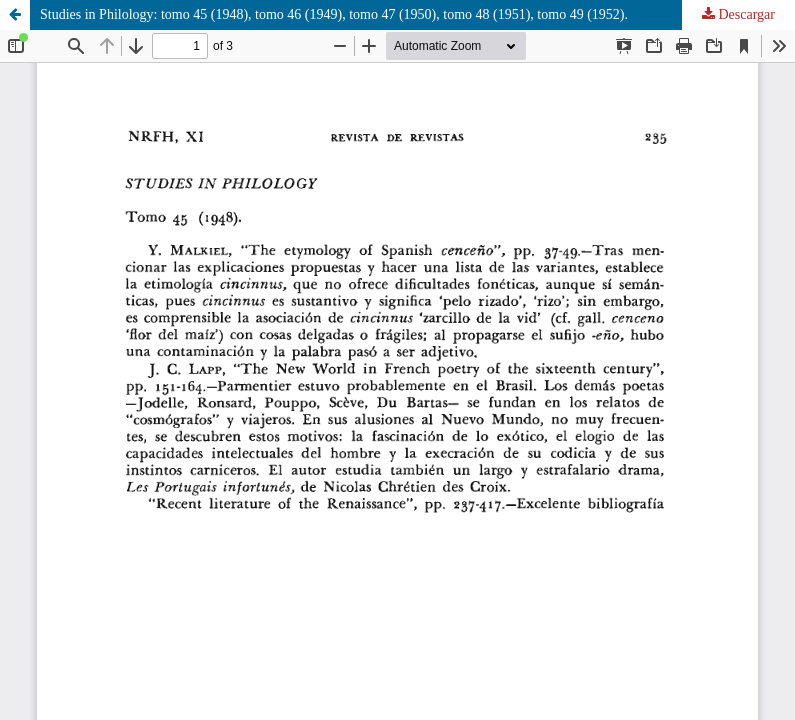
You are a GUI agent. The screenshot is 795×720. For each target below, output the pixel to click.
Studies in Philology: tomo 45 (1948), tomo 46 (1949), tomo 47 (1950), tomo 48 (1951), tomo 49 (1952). (334, 14)
